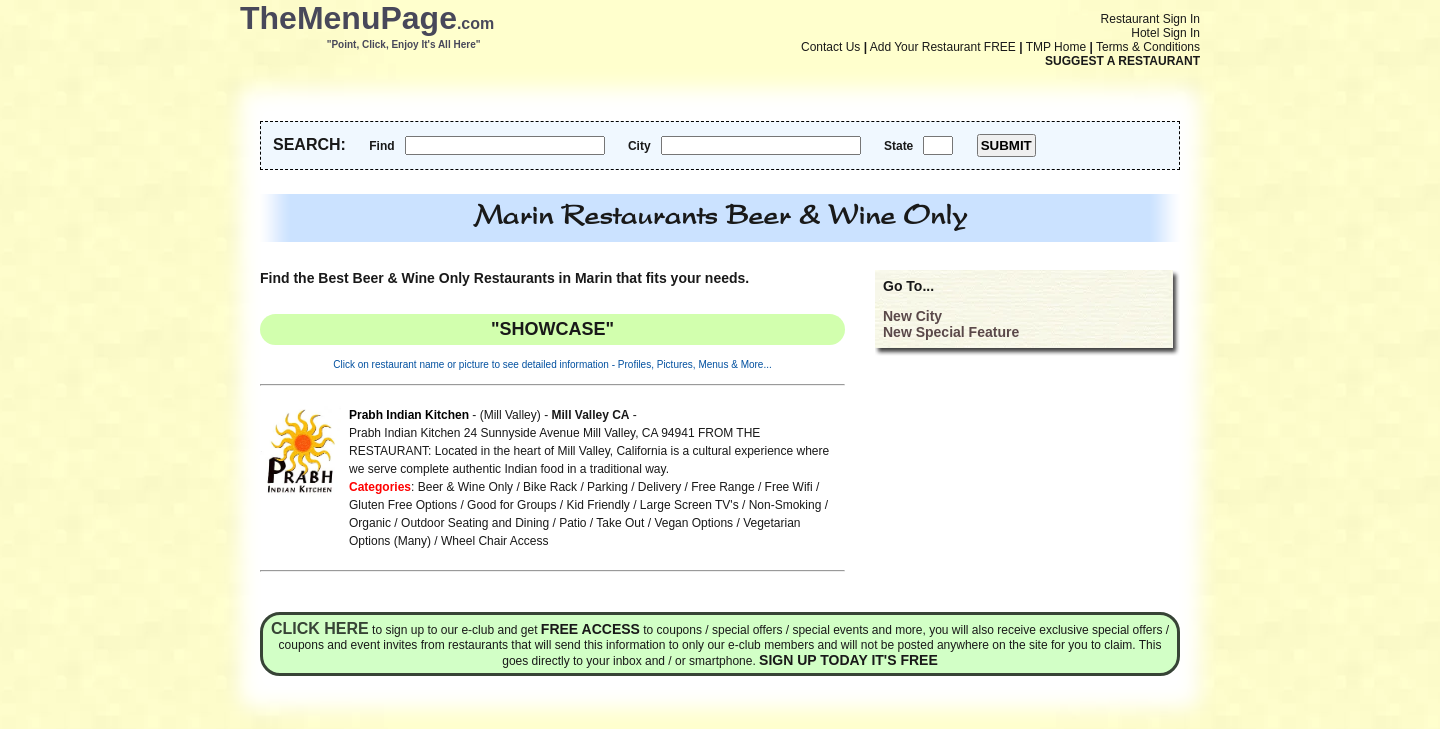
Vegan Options (693, 523)
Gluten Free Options (403, 505)
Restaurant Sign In (1150, 19)
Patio (572, 523)
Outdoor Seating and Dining (475, 523)
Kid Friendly (597, 505)
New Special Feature (951, 332)
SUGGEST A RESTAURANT (1122, 61)
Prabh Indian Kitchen (409, 415)
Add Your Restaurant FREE (943, 47)
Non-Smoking (785, 505)
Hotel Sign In (1165, 33)
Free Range (722, 487)
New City (912, 316)
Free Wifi (789, 487)
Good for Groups (511, 505)
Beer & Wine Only (465, 487)
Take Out (620, 523)
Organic (370, 523)
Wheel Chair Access (494, 541)
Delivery (659, 487)
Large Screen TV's (689, 505)
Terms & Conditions (1148, 47)
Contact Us (830, 47)
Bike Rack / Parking (575, 487)
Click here (320, 628)
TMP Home (1056, 47)
